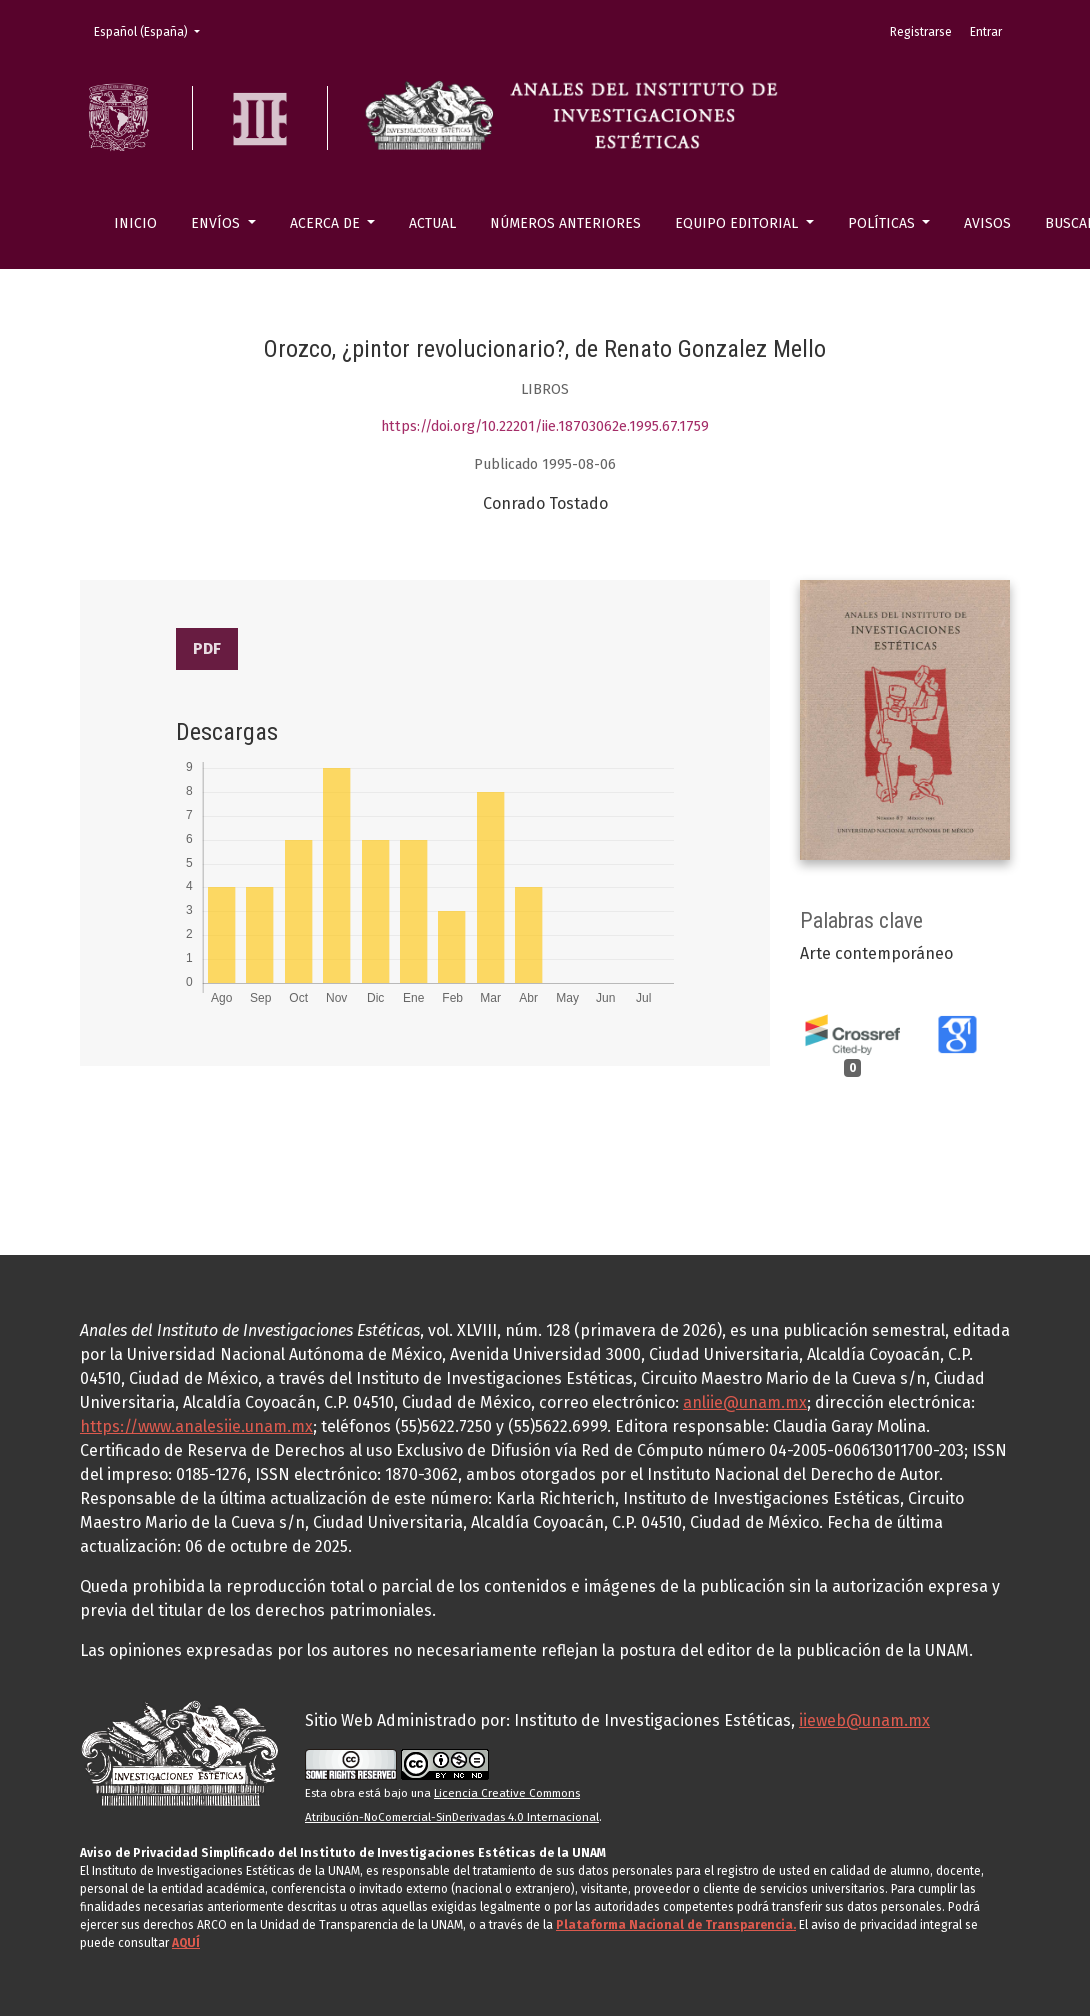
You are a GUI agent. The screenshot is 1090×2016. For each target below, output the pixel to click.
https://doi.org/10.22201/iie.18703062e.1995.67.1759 (545, 426)
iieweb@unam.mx (864, 1720)
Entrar (986, 32)
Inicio (135, 223)
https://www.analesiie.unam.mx (196, 1426)
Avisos (987, 223)
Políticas (883, 223)
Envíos (217, 223)
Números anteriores (565, 223)
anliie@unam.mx (745, 1402)
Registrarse (921, 32)
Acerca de (327, 223)
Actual (432, 223)
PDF (207, 648)
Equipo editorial (738, 223)
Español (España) (153, 30)
